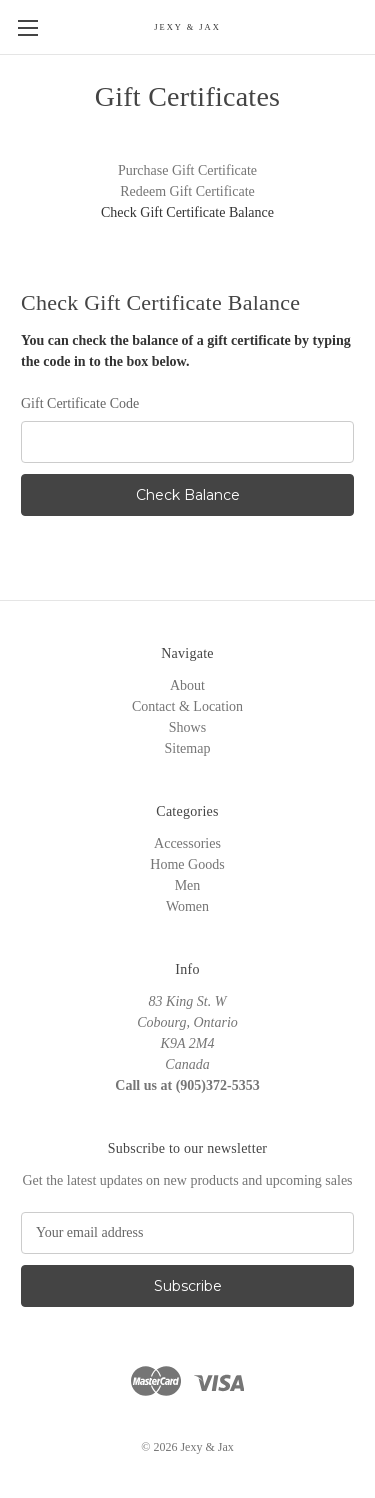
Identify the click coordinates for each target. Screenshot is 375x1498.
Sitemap (188, 748)
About (187, 685)
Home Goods (187, 864)
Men (188, 885)
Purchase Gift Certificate (187, 170)
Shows (187, 727)
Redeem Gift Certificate (187, 191)
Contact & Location (187, 706)
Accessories (187, 843)
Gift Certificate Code (80, 403)
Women (187, 906)
